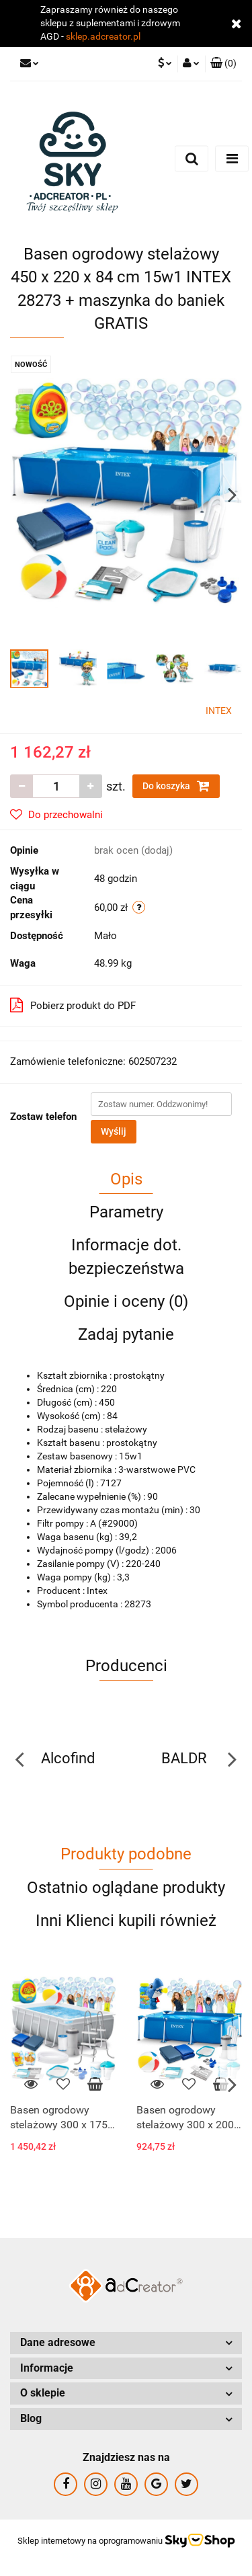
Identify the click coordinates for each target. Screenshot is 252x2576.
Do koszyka (176, 786)
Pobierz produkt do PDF (73, 1005)
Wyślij (113, 1131)
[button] (223, 64)
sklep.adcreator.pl (103, 36)
